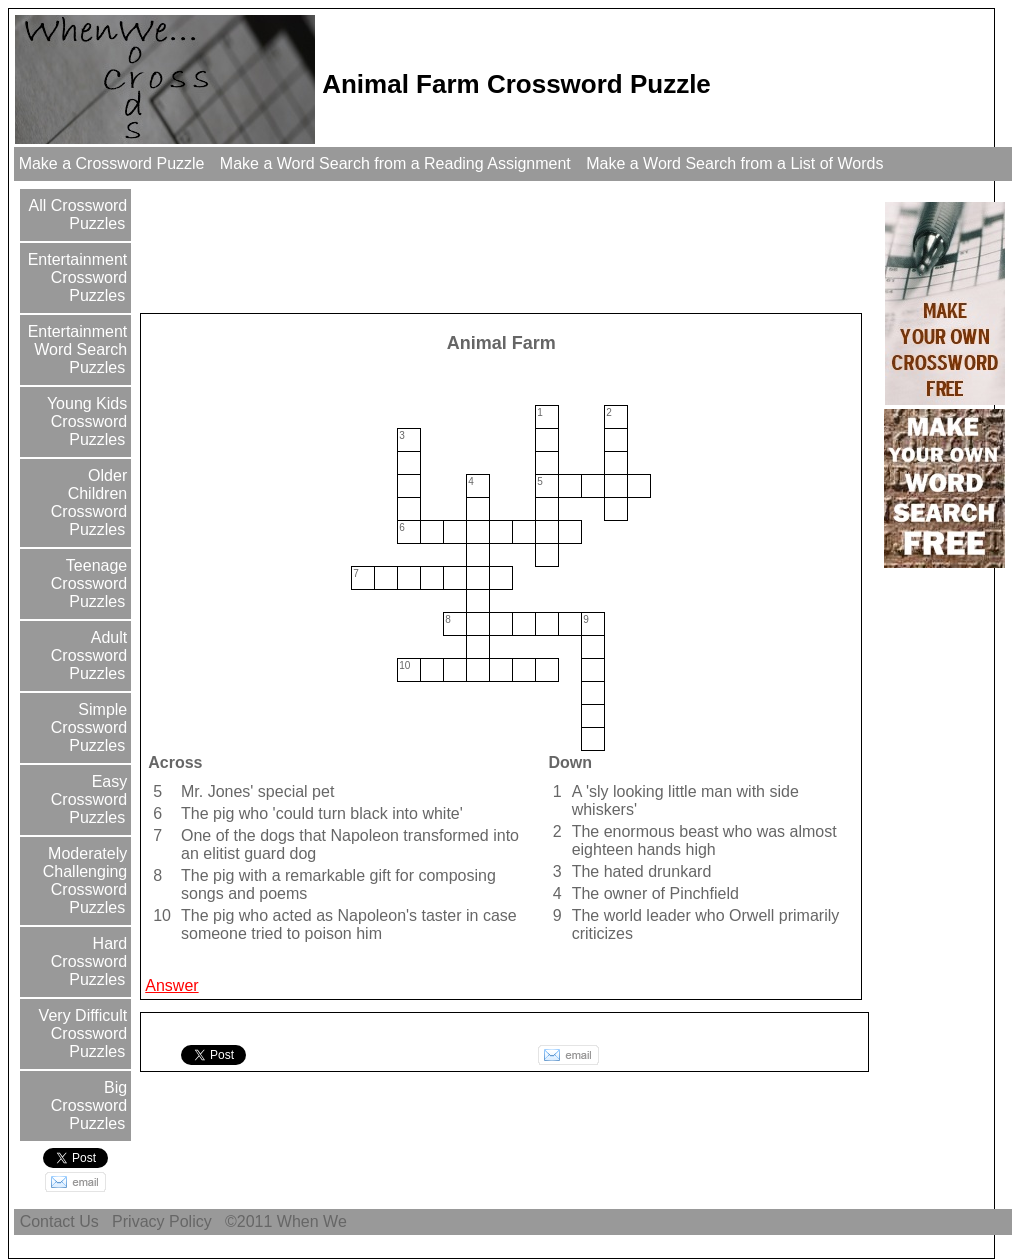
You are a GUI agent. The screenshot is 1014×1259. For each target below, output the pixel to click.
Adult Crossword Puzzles (89, 655)
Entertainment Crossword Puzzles (75, 277)
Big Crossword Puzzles (89, 1105)
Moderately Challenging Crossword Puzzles (85, 880)
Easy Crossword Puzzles (89, 799)
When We (314, 1221)
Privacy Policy (162, 1221)
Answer (171, 985)
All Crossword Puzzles (76, 214)
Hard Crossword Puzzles (89, 961)
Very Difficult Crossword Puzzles (80, 1033)
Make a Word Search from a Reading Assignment (395, 163)
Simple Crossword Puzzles (89, 727)
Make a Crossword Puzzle (111, 163)
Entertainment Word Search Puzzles (75, 349)
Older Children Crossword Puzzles (89, 502)
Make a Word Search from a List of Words (735, 163)
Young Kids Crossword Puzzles (85, 421)
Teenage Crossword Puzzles (89, 583)
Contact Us (59, 1221)
